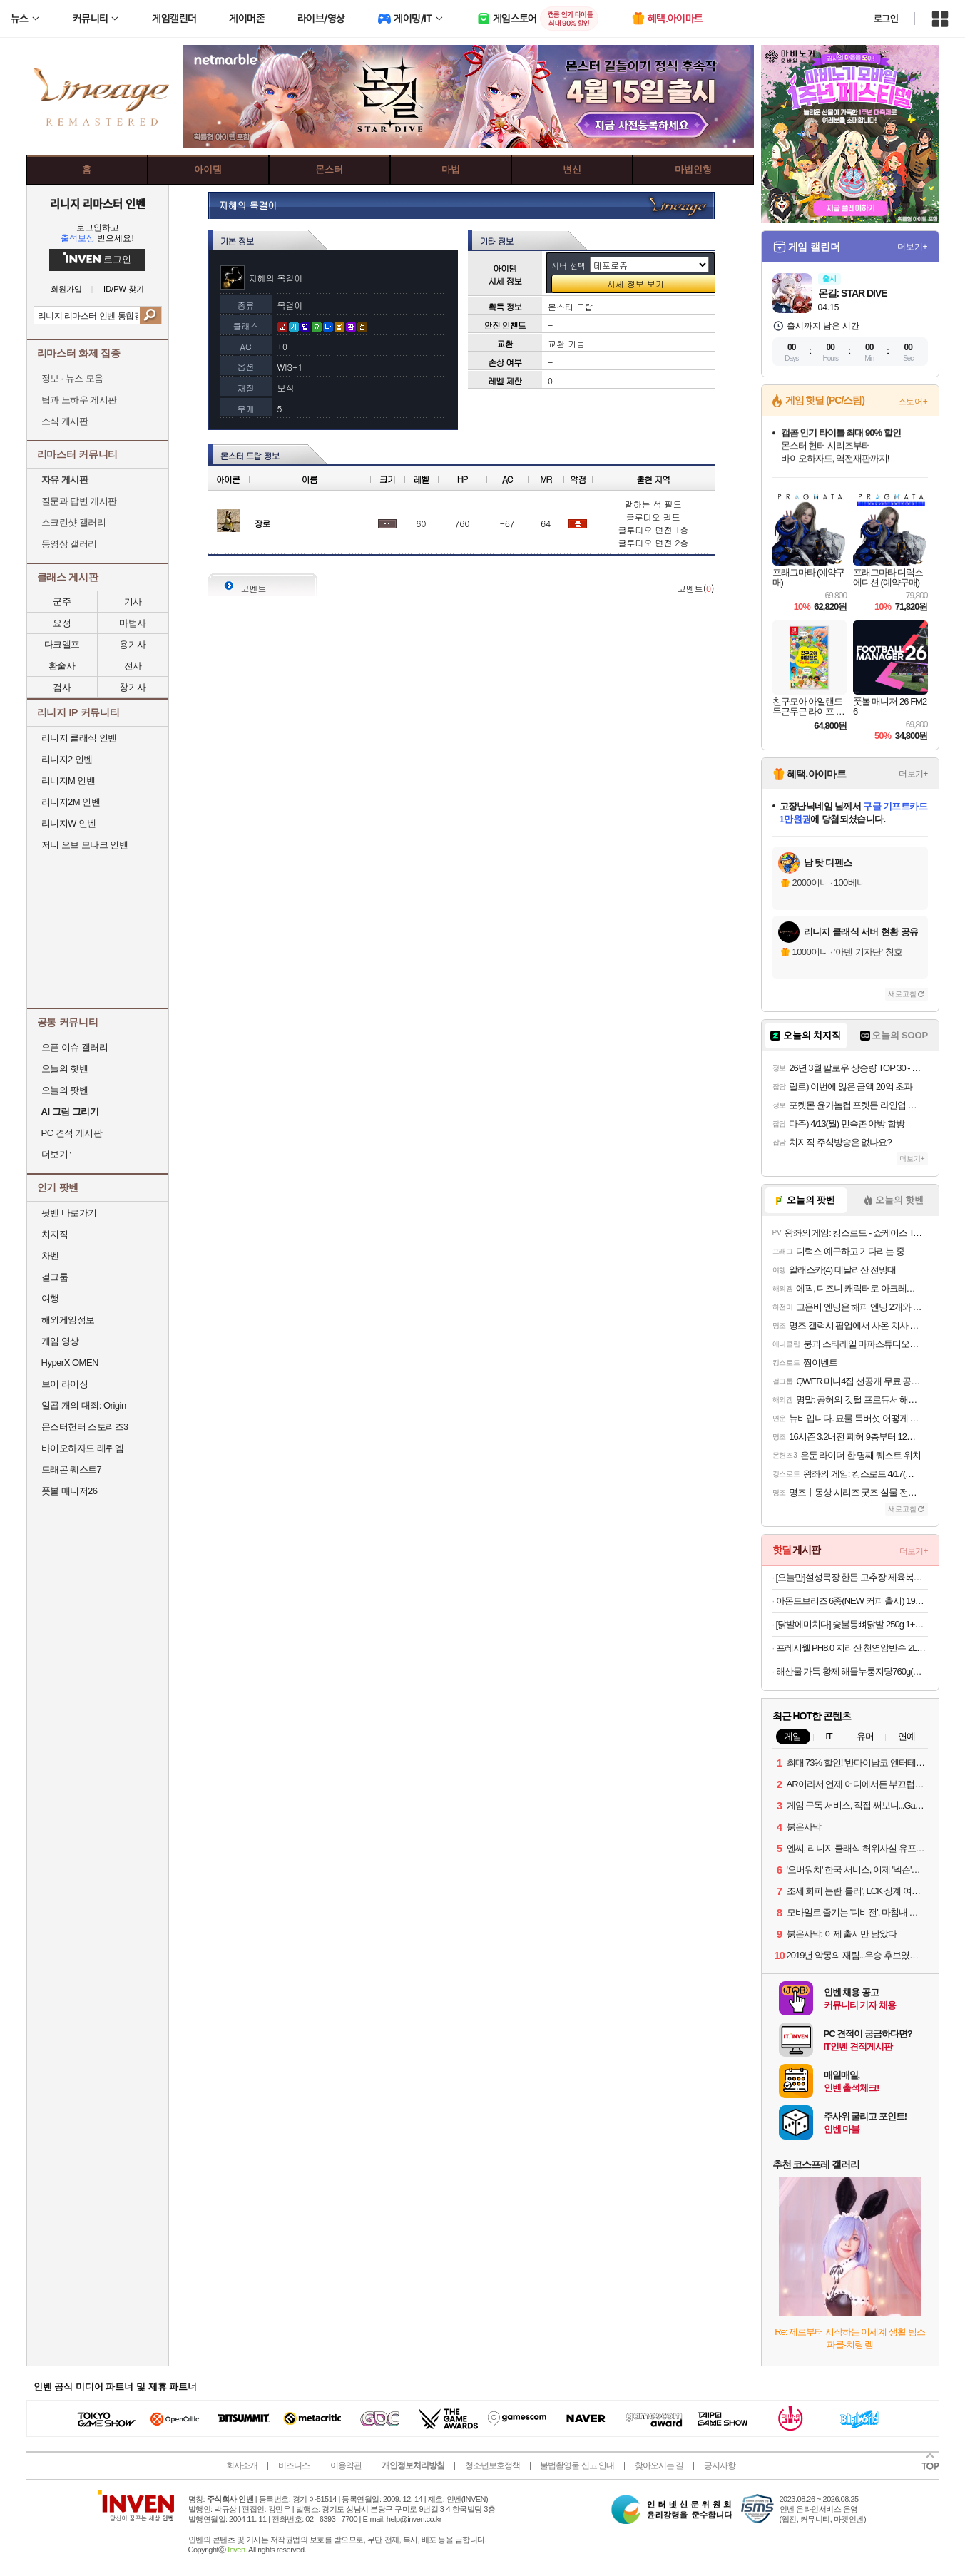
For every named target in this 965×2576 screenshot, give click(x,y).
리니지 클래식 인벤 (79, 737)
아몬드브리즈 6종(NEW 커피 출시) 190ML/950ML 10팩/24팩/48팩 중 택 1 (852, 1600)
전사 (133, 665)
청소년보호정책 (492, 2465)
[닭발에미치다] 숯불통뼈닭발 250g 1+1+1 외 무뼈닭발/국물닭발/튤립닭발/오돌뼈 (852, 1624)
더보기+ (912, 246)
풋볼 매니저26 (69, 1491)
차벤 (50, 1255)
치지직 (54, 1234)
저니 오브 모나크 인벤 (84, 844)
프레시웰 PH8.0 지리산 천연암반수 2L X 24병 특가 (852, 1647)
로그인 (886, 18)
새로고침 (902, 994)
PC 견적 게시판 (72, 1133)
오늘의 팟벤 (64, 1090)
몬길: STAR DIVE (852, 293)
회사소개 (241, 2465)
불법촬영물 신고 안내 (577, 2465)
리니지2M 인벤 (71, 802)
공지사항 (719, 2465)
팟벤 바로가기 (69, 1212)
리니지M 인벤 (68, 780)
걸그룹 (54, 1277)
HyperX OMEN (69, 1362)
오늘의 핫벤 (64, 1068)
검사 (62, 687)
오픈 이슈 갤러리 (74, 1047)
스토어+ (913, 402)
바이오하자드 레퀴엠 (82, 1448)
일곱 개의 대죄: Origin (83, 1405)
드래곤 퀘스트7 (71, 1469)
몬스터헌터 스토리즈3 (84, 1426)
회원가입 (66, 289)
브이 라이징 (64, 1384)
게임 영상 (60, 1341)
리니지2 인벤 (67, 759)
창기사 (132, 687)
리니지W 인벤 (68, 823)
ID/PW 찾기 (123, 289)
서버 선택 (568, 265)
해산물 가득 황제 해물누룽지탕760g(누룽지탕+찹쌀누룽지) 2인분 (852, 1671)
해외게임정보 (68, 1319)
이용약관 (346, 2465)
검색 (150, 315)
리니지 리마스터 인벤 (97, 203)
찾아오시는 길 (659, 2465)
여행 (50, 1298)
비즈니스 (294, 2465)
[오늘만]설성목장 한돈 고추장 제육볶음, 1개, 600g (852, 1577)
